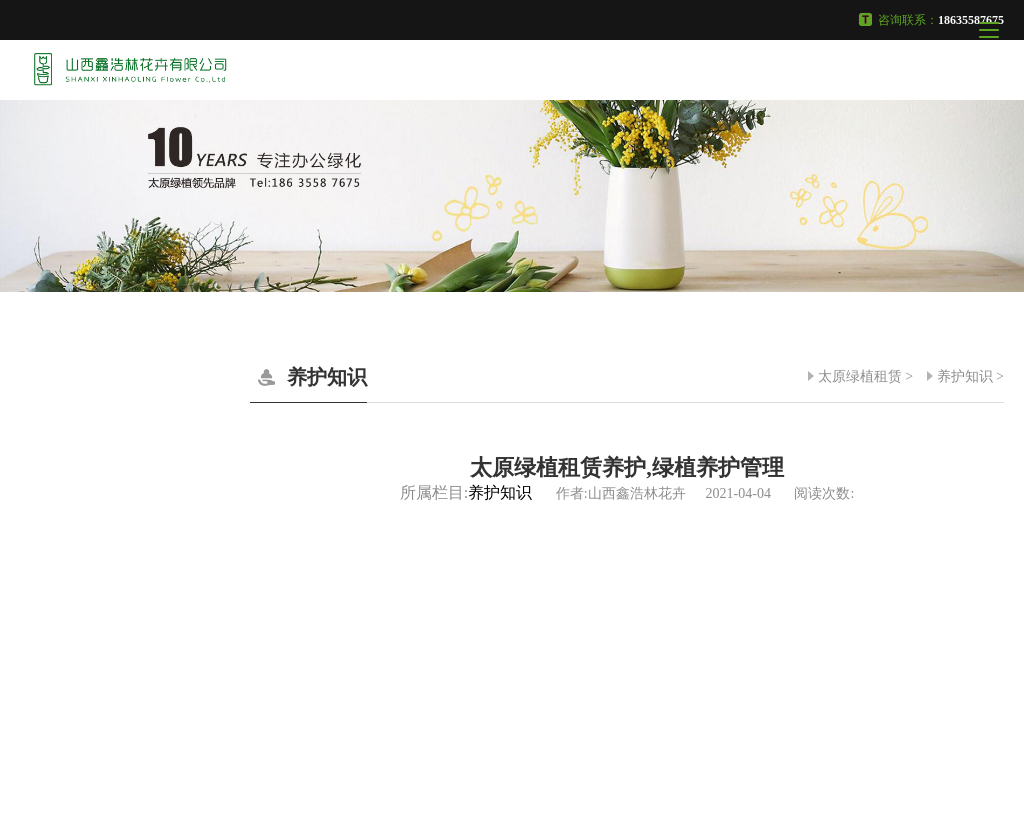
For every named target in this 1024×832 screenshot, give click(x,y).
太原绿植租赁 (860, 376)
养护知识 (965, 376)
